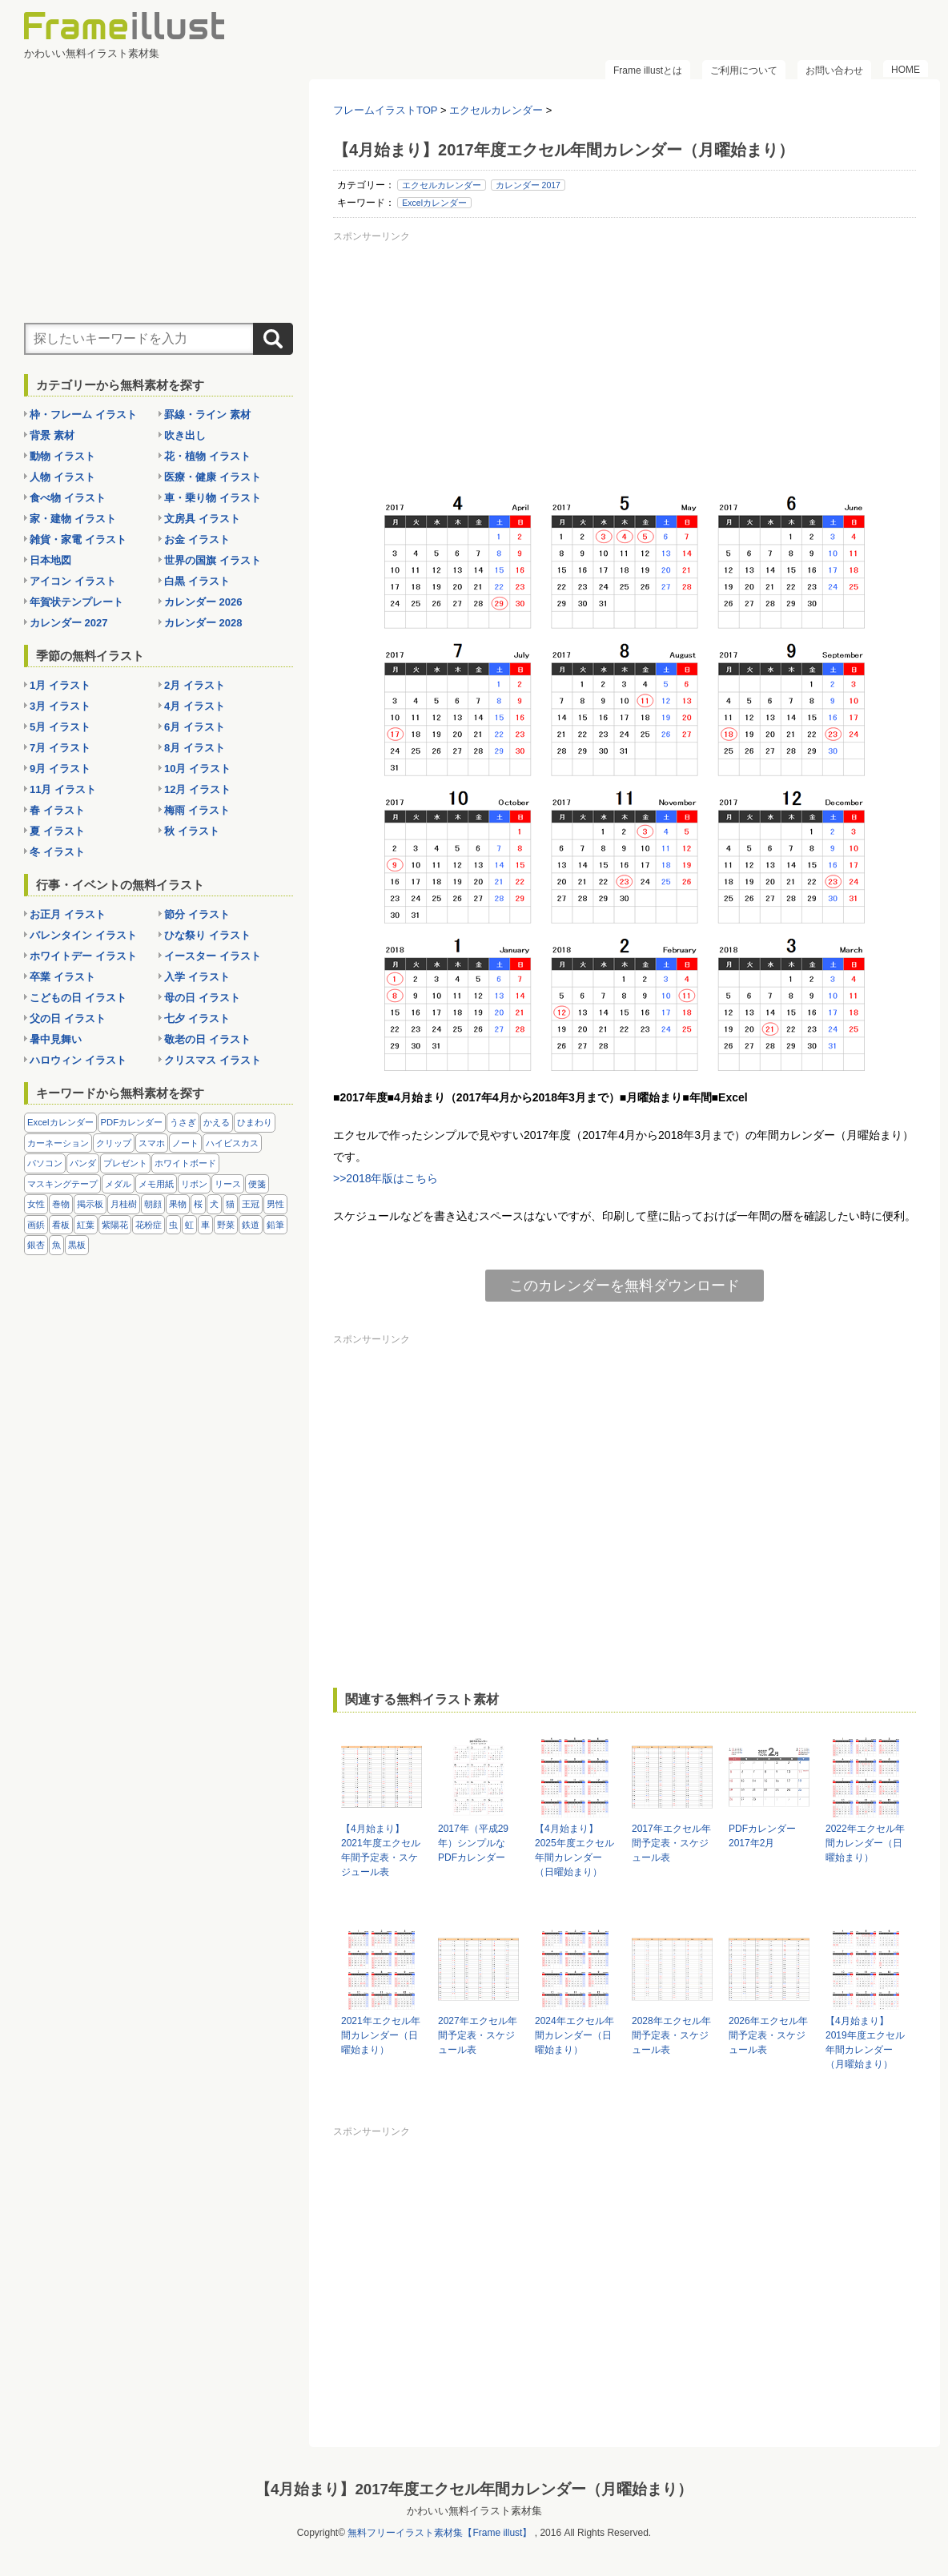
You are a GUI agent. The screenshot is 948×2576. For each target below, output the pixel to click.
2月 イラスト (194, 685)
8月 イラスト (194, 748)
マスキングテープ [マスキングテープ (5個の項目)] (62, 1184)
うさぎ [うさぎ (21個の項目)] (183, 1122)
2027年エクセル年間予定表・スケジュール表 (477, 2035)
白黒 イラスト (197, 581)
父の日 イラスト (68, 1018)
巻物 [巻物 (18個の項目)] (61, 1204)
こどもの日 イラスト (78, 998)
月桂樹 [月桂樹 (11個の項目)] (123, 1204)
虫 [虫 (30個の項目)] (173, 1225)
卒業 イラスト (62, 977)
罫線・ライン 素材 (207, 415)
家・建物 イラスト (73, 519)
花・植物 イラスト (207, 456)
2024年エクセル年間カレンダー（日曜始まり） (574, 2035)
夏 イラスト (57, 831)
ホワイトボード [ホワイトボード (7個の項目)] (185, 1163)
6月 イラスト (194, 727)
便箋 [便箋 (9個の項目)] (257, 1184)
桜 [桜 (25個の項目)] (198, 1204)
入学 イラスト (197, 977)
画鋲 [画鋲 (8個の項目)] (36, 1225)
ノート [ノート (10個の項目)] (185, 1143)
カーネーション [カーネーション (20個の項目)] (58, 1143)
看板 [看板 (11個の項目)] (61, 1225)
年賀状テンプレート (76, 602)
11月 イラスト (63, 789)
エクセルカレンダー (441, 185)
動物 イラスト (62, 456)
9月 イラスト (60, 769)
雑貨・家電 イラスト (78, 539)
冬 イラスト (57, 852)
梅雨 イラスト (197, 810)
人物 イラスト (62, 477)
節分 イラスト (197, 914)
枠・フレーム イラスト (83, 415)
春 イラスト (57, 810)
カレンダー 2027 (69, 623)
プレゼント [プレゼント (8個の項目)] (125, 1163)
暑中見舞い (56, 1039)
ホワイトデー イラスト (83, 956)
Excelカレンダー (434, 202)
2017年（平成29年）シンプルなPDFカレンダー (473, 1843)
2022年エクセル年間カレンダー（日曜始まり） (865, 1843)
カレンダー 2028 (203, 623)
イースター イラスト (212, 956)
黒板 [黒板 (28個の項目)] (77, 1245)
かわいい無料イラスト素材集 (474, 2511)
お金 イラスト (197, 539)
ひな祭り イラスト (207, 935)
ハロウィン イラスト (78, 1060)
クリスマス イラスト (212, 1060)
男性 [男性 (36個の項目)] (275, 1204)
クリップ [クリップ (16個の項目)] (113, 1143)
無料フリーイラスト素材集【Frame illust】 (439, 2532)
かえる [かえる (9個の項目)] (216, 1122)
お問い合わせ (834, 70)
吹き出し (185, 435)
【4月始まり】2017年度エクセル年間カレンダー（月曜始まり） (474, 2489)
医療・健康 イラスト (212, 477)
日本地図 (50, 560)
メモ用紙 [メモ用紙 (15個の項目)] (156, 1184)
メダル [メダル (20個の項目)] (118, 1184)
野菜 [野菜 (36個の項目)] (226, 1225)
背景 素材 (52, 435)
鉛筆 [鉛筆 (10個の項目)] (275, 1225)
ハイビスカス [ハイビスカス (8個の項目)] (232, 1143)
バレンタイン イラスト (83, 935)
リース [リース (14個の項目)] (228, 1184)
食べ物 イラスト (68, 498)
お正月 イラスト (68, 914)
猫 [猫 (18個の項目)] (230, 1204)
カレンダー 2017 (528, 185)
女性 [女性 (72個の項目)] (36, 1204)
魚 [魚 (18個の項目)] (56, 1245)
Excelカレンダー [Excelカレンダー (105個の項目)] (60, 1122)
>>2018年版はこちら (386, 1178)
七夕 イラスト (197, 1018)
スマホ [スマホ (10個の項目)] (152, 1143)
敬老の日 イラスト (207, 1039)
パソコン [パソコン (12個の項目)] (44, 1163)
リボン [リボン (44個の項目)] (194, 1184)
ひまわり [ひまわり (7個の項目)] (254, 1122)
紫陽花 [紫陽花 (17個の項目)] (115, 1225)
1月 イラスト (60, 685)
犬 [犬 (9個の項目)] (214, 1204)
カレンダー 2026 (203, 602)
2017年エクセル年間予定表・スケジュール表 (671, 1843)
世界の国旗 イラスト (212, 560)
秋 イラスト (191, 831)
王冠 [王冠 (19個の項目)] (250, 1204)
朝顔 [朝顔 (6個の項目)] (153, 1204)
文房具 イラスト (202, 519)
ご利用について (743, 70)
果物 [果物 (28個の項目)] (178, 1204)
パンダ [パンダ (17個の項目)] (83, 1163)
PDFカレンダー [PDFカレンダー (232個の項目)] (132, 1122)
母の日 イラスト (202, 998)
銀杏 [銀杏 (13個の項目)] (36, 1245)
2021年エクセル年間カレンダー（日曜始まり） (380, 2035)
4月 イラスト (194, 706)
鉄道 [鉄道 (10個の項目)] (250, 1225)
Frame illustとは (647, 70)
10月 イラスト (197, 769)
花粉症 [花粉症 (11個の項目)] (148, 1225)
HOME (905, 69)
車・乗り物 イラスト (212, 498)
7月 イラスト (60, 748)
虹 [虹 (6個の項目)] (189, 1225)
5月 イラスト (60, 727)
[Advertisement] (624, 360)
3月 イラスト (60, 706)
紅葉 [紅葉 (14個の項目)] (85, 1225)
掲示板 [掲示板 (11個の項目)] (90, 1204)
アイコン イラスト (73, 581)
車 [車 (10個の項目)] (205, 1225)
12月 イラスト (197, 789)
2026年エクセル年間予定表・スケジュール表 (768, 2035)
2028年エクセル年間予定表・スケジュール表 (671, 2035)
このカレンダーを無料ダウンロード (624, 1286)
